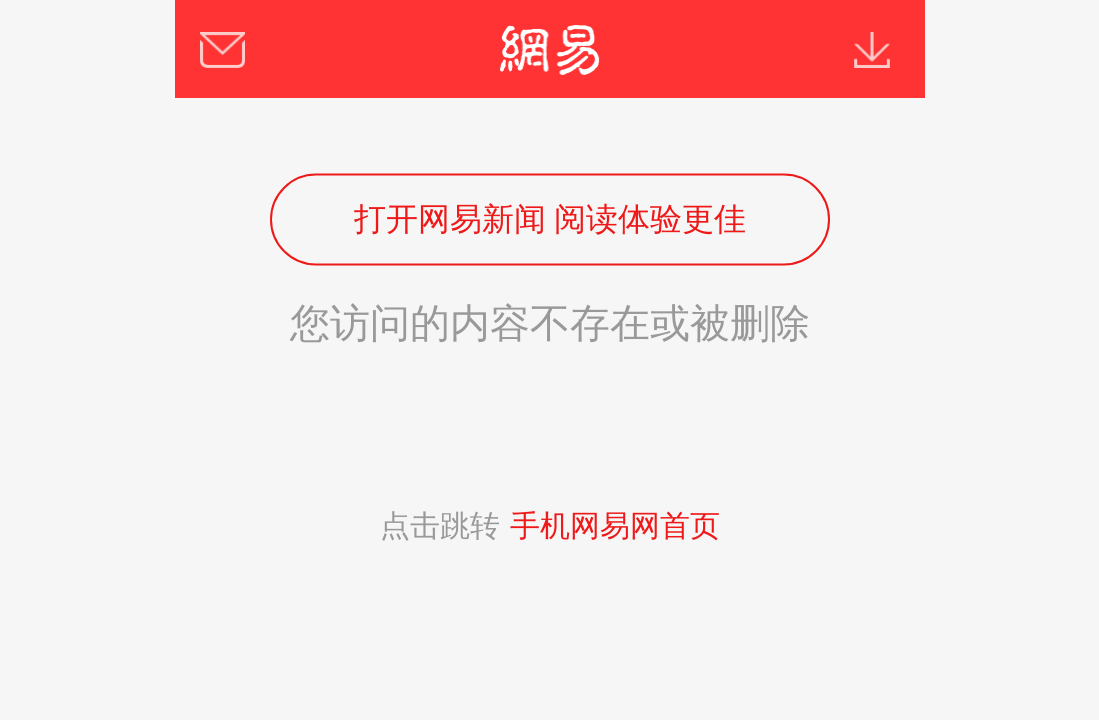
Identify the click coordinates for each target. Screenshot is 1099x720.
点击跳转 (550, 525)
